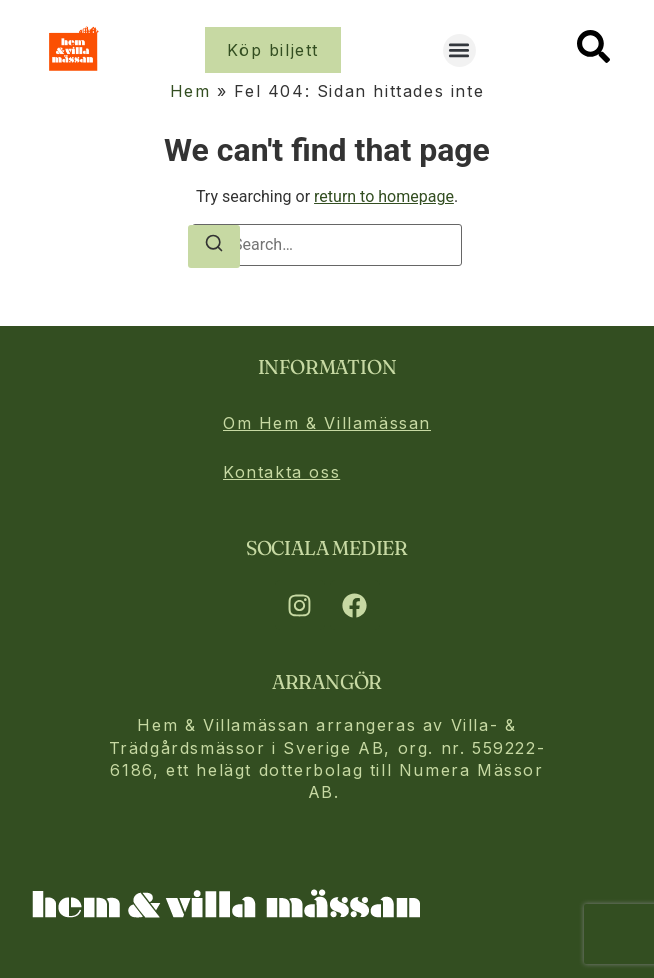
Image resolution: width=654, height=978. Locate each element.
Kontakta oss (281, 472)
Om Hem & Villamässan (327, 423)
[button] (459, 50)
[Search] (214, 246)
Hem (190, 91)
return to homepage (384, 196)
